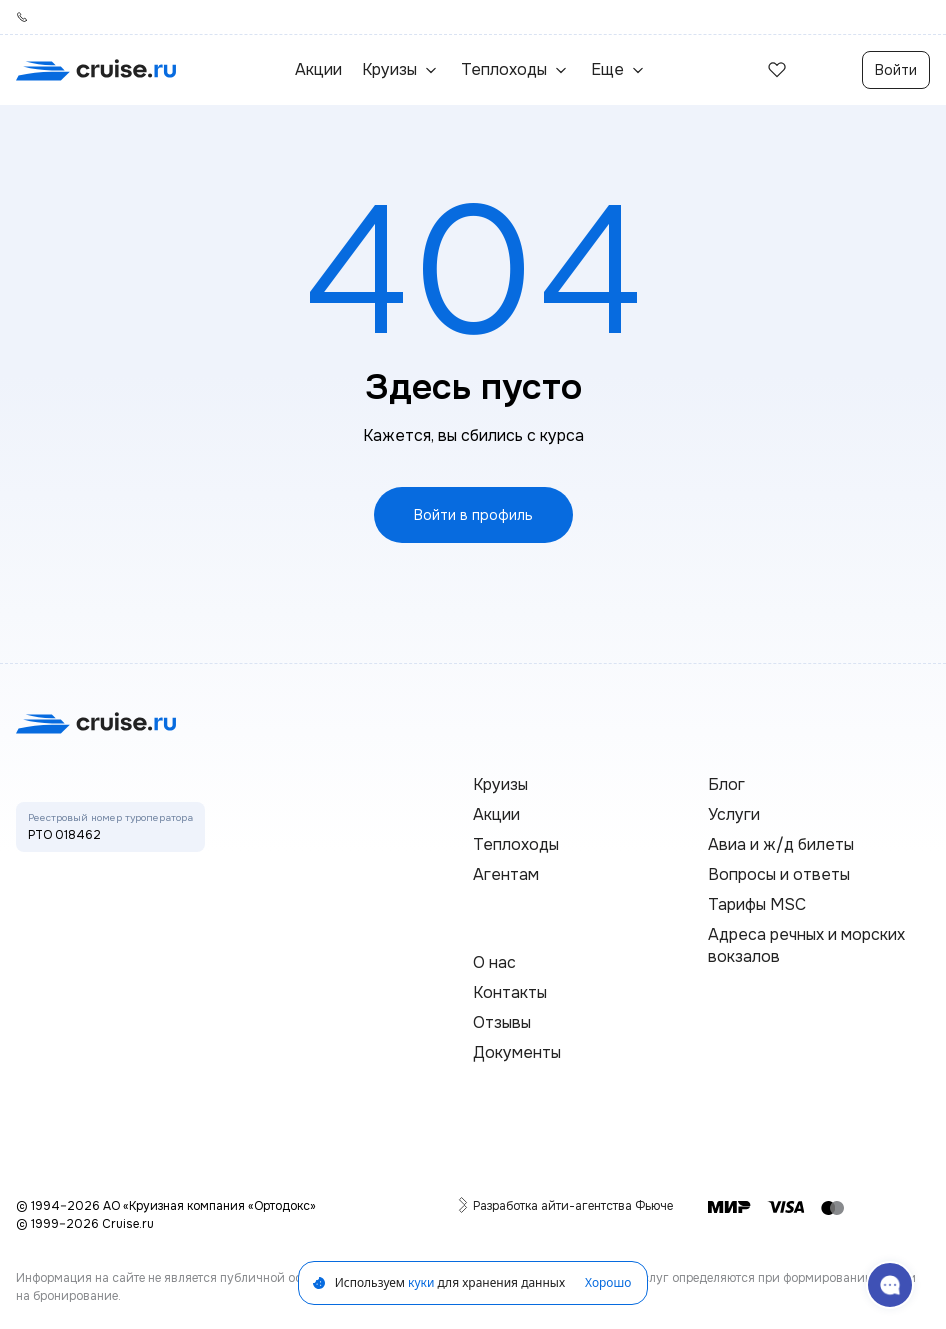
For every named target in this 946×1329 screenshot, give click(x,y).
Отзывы (502, 1022)
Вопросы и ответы (779, 874)
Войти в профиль (473, 515)
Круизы (500, 784)
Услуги (734, 814)
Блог (726, 784)
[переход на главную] (96, 70)
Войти (896, 70)
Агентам (506, 874)
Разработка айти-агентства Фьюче (573, 1205)
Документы (517, 1052)
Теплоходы (516, 844)
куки (421, 1282)
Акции (318, 69)
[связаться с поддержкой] (890, 1285)
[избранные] (777, 70)
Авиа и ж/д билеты (781, 844)
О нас (494, 962)
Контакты (510, 992)
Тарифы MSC (757, 904)
